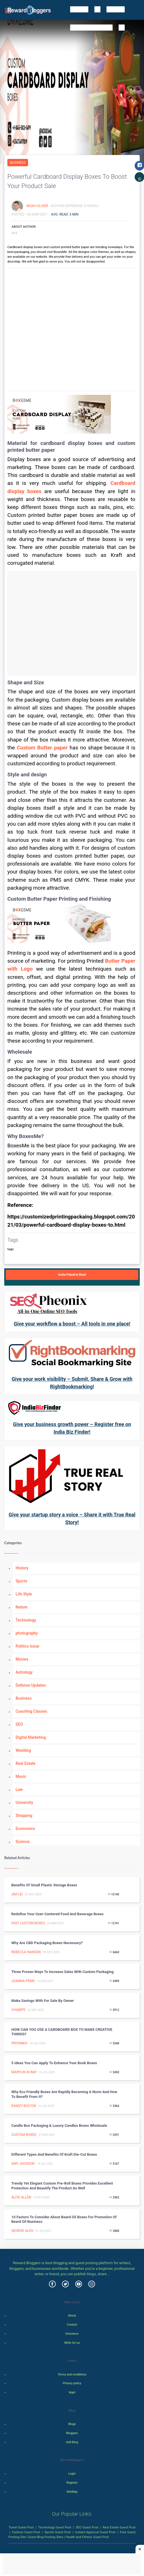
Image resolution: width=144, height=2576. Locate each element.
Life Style (24, 1594)
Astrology (24, 1672)
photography (27, 1633)
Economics (25, 1828)
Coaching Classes (31, 1711)
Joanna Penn (23, 1981)
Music (21, 1776)
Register (72, 2483)
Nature (21, 1607)
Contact (72, 2324)
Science (22, 1841)
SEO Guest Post (87, 2527)
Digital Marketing (31, 1737)
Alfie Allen (21, 2197)
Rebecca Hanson (26, 1952)
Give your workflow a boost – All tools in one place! (72, 1324)
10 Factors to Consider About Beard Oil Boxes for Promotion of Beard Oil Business (64, 2219)
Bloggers (72, 2433)
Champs (18, 2010)
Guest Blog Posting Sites (45, 2537)
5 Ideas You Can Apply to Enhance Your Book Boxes (54, 2063)
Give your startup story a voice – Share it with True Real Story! (71, 1518)
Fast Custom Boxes (28, 1923)
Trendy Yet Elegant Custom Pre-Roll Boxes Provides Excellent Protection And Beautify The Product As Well (62, 2185)
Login (72, 2473)
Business (17, 163)
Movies (22, 1659)
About (72, 2315)
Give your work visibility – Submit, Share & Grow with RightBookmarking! (72, 1383)
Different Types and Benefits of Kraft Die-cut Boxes (54, 2154)
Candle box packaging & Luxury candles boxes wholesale (59, 2125)
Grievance (72, 2334)
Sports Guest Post (58, 2532)
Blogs (72, 2424)
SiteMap (72, 2492)
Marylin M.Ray (24, 2072)
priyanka (19, 2043)
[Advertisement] (72, 623)
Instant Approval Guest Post (95, 2532)
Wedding (23, 1750)
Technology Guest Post (54, 2527)
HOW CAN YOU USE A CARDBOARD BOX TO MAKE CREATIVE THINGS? (61, 2031)
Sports (21, 1581)
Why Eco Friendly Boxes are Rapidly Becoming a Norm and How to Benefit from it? (64, 2094)
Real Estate (25, 1763)
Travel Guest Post (21, 2527)
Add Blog (72, 2442)
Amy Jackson (23, 2164)
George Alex (22, 2231)
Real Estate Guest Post (119, 2527)
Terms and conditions (71, 2374)
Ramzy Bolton (23, 2106)
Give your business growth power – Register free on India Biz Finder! (72, 1428)
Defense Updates (31, 1685)
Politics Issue (27, 1646)
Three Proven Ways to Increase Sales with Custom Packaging (62, 1972)
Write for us (72, 2343)
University (24, 1802)
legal (72, 2392)
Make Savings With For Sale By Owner (42, 2000)
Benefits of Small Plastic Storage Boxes (44, 1885)
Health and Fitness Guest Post (87, 2537)
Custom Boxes (23, 2135)
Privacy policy (72, 2383)
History (22, 1568)
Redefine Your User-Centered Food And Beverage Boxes (57, 1914)
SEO (19, 1724)
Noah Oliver (37, 206)
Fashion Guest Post (26, 2532)
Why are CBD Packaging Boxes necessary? (47, 1943)
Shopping (24, 1815)
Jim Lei (17, 1894)
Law (19, 1789)
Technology (26, 1620)
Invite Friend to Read (72, 1275)
